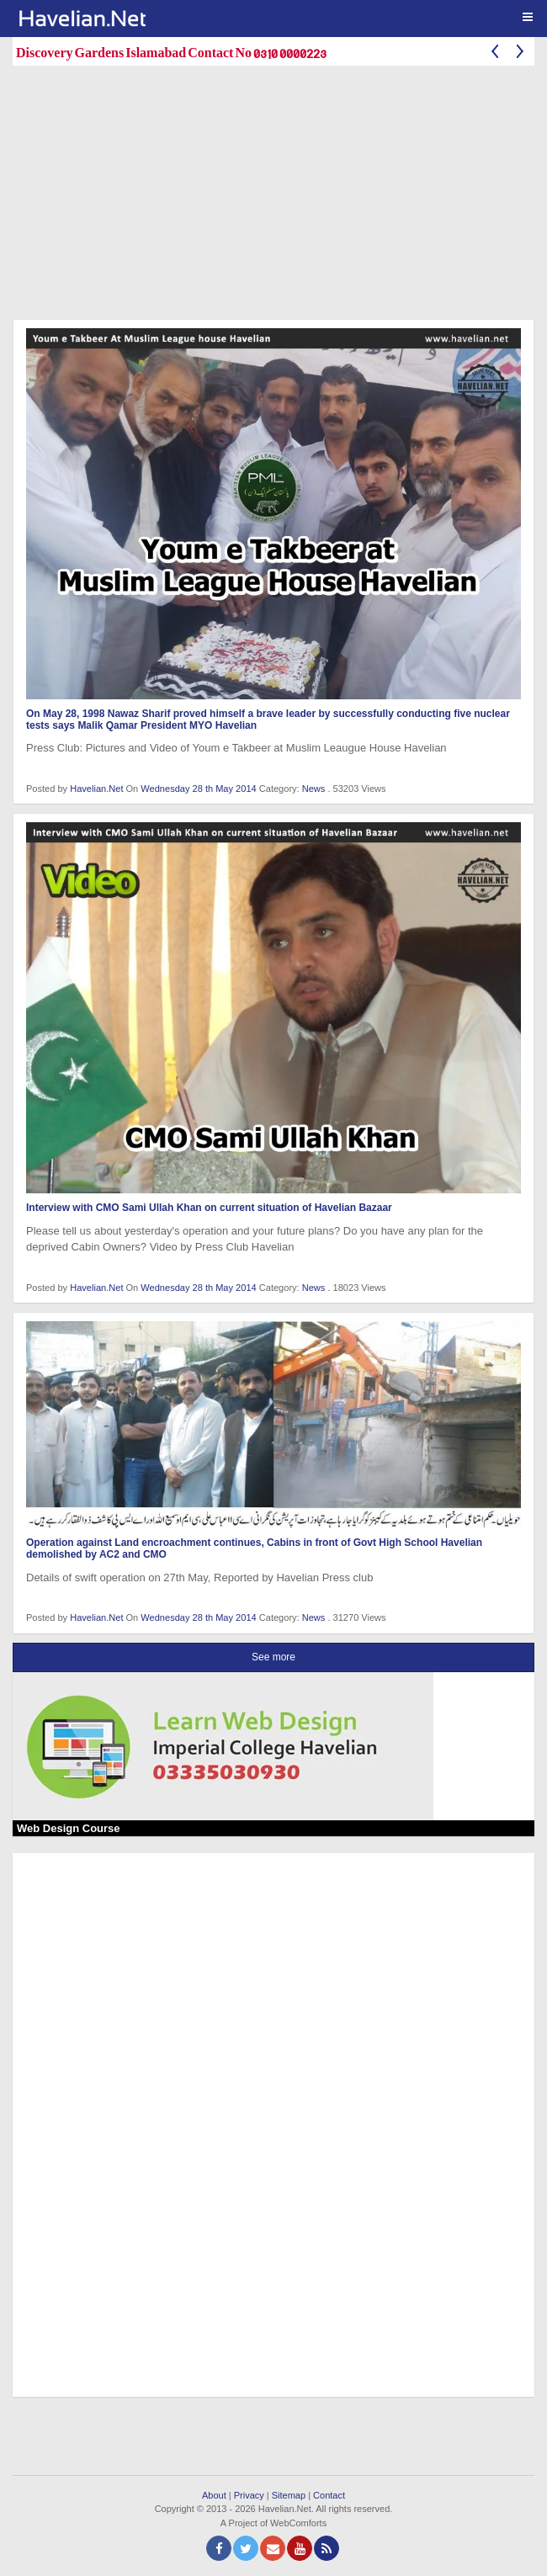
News (314, 788)
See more (273, 1657)
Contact (329, 2495)
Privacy (249, 2495)
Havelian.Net (96, 788)
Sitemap (288, 2495)
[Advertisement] (280, 196)
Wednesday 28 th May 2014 (199, 788)
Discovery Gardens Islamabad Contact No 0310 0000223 (171, 52)
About (214, 2495)
